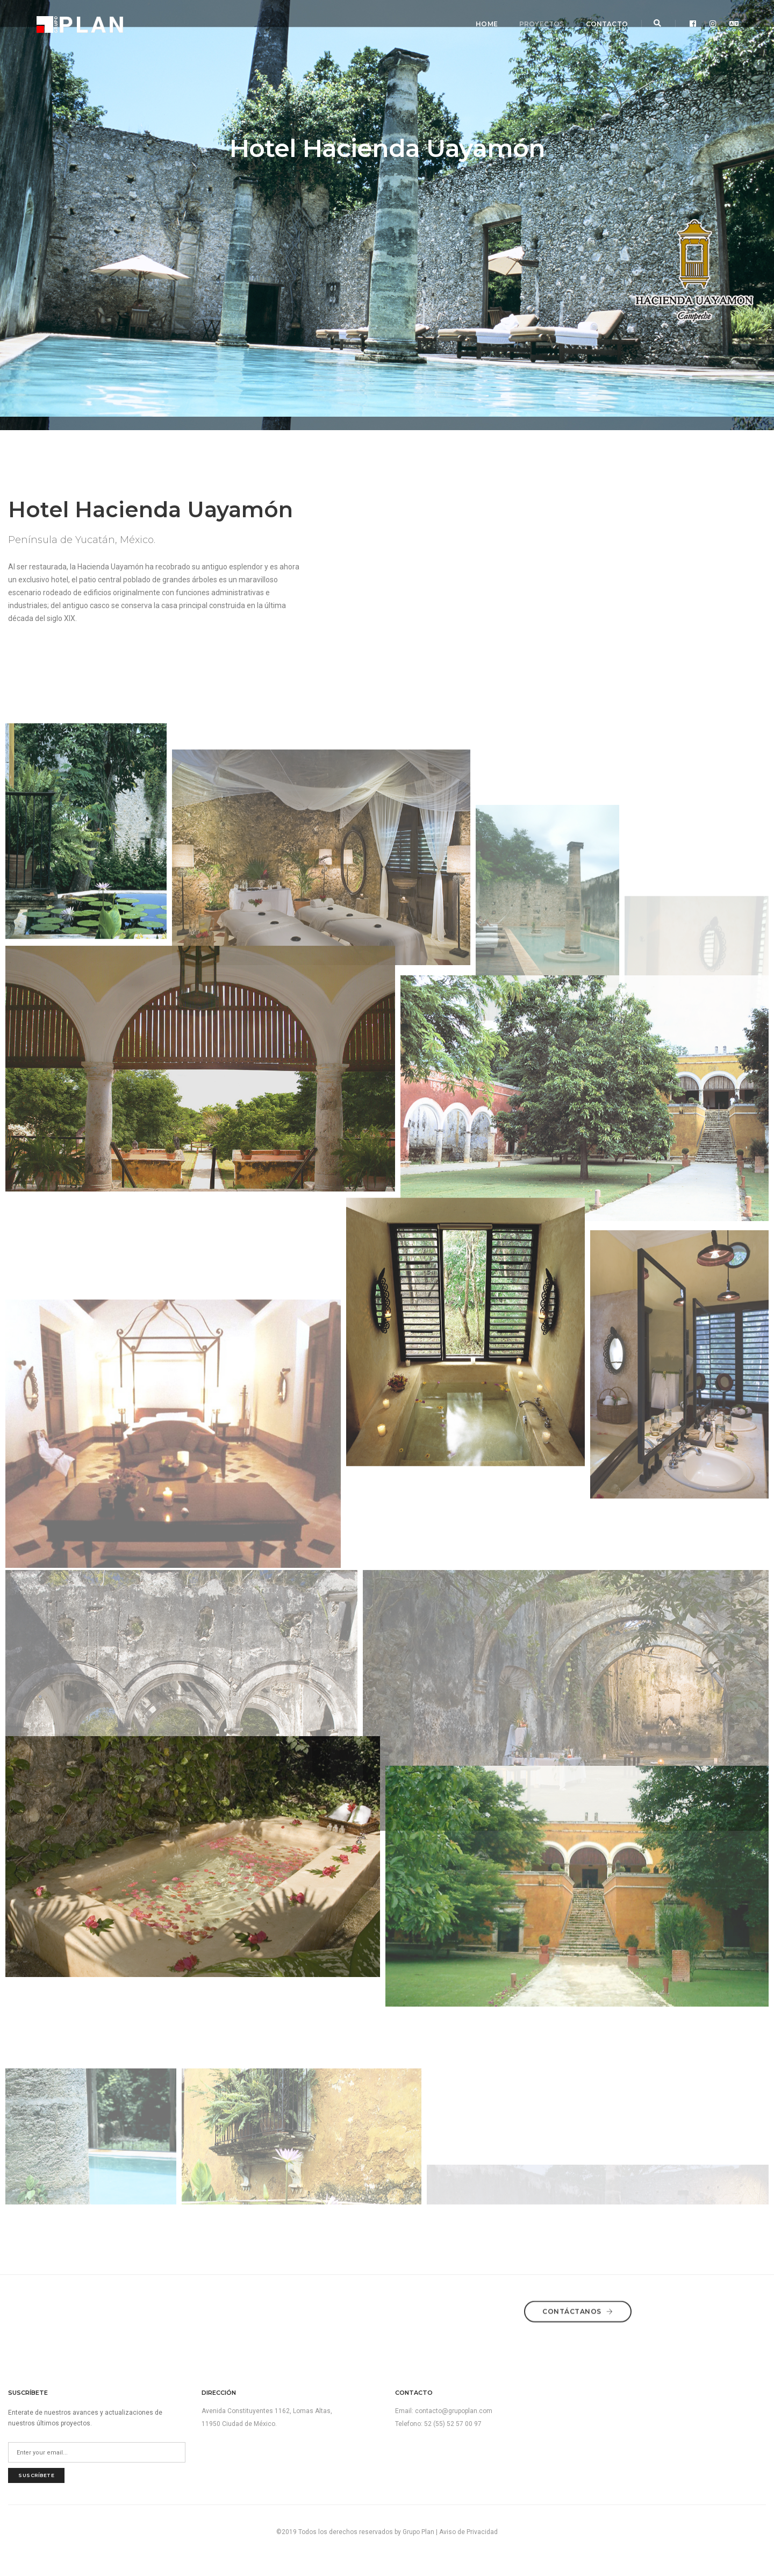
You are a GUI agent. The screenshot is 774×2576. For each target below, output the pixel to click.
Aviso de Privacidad (468, 2532)
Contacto (602, 19)
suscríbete (36, 2475)
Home (482, 19)
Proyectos (537, 19)
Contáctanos (577, 2308)
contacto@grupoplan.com (453, 2411)
